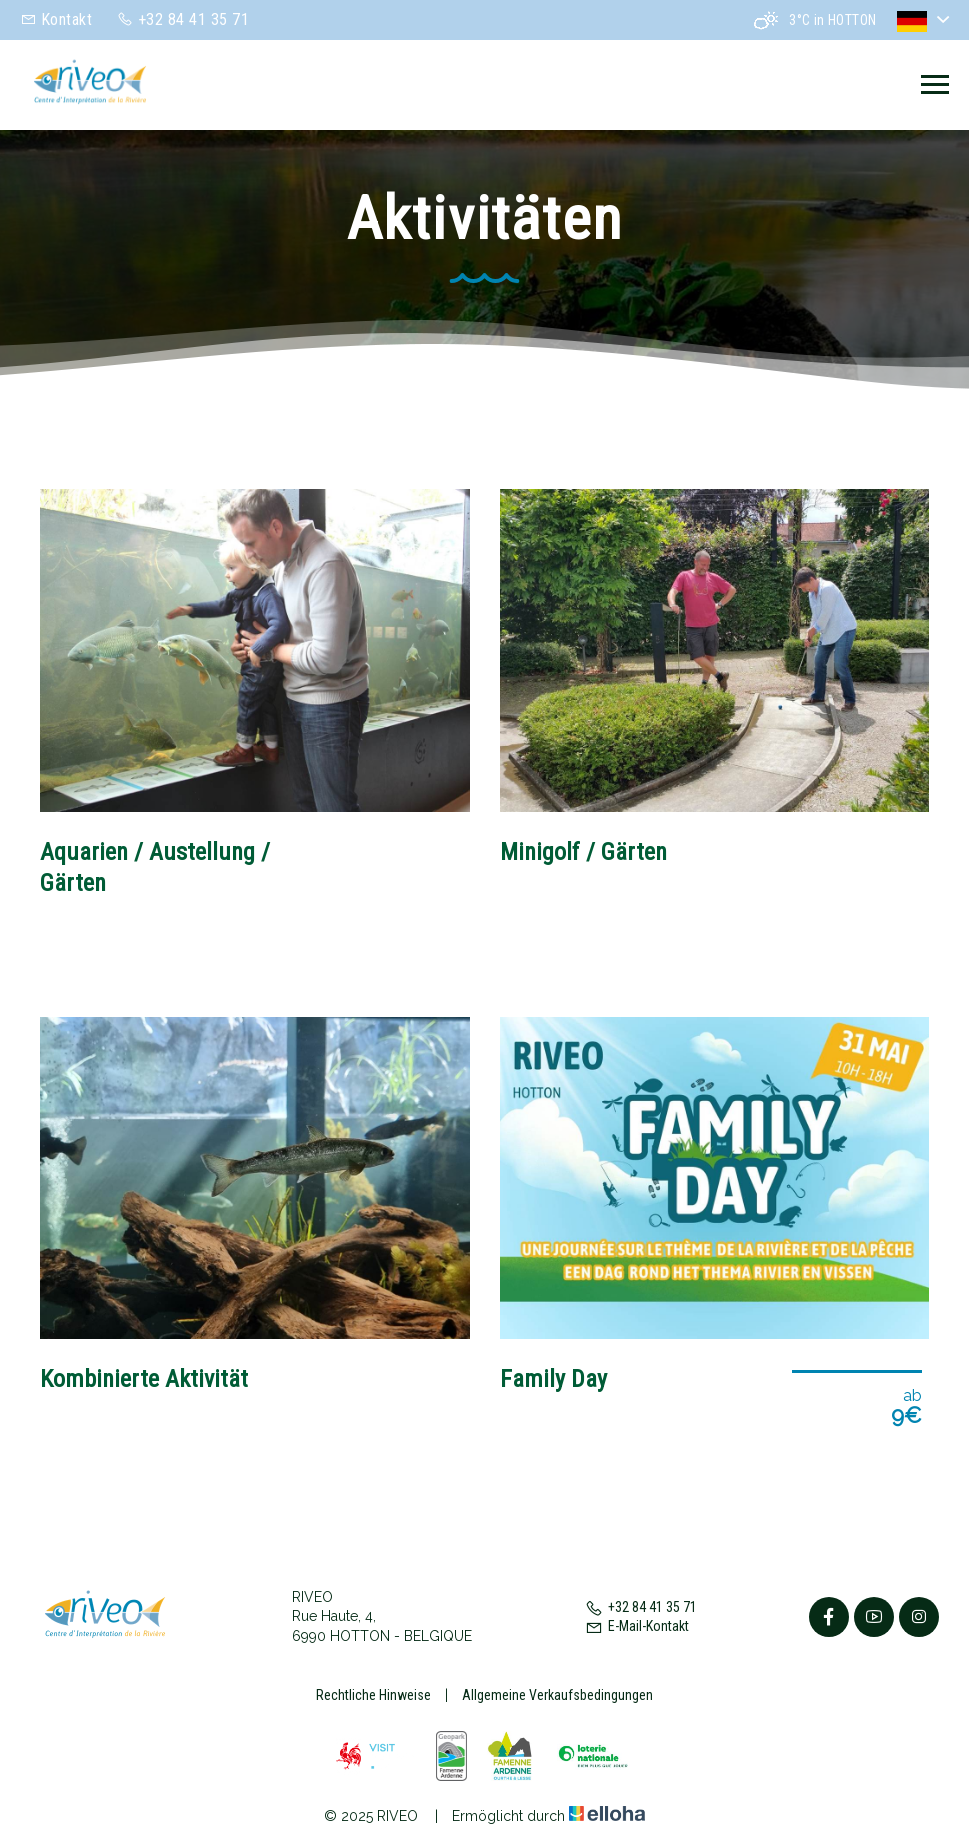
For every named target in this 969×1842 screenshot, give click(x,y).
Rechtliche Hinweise (373, 1695)
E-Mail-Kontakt (637, 1626)
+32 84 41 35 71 (641, 1607)
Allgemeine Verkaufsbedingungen (557, 1695)
